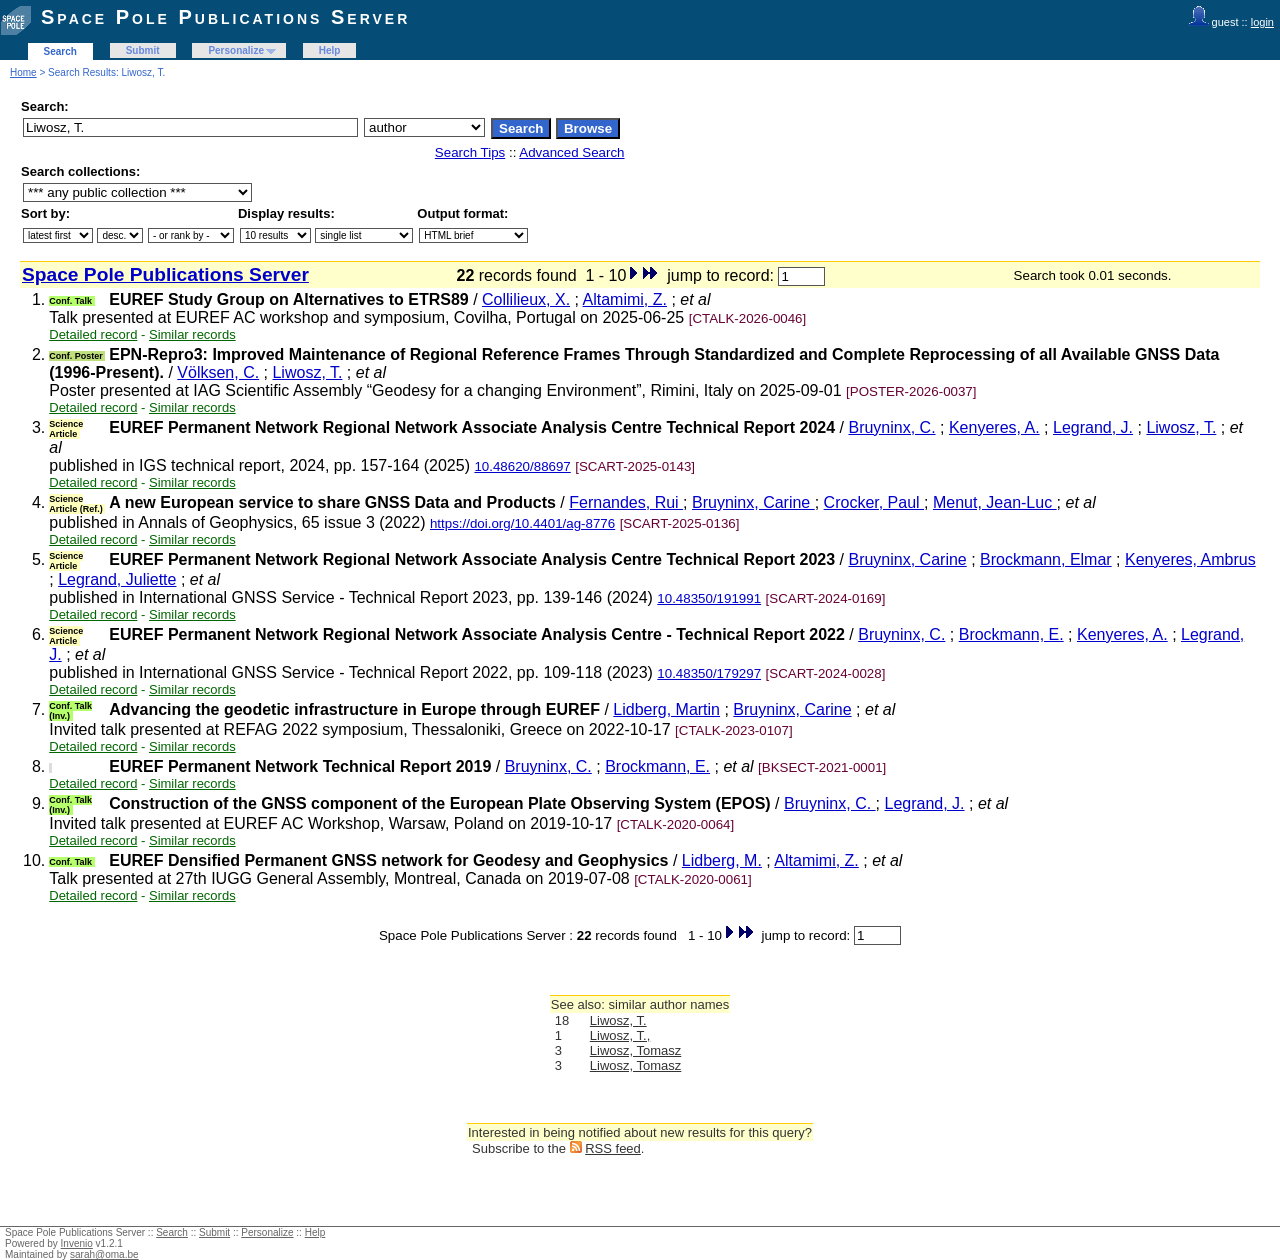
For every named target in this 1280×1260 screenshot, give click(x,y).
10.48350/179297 (709, 673)
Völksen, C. (218, 372)
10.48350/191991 (709, 598)
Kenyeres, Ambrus (1190, 559)
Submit (143, 50)
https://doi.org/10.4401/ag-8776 (522, 523)
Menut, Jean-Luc (995, 502)
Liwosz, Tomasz (636, 1050)
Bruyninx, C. (891, 427)
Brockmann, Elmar (1046, 559)
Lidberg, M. (722, 860)
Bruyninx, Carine (753, 502)
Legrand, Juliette (117, 579)
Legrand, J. (1093, 427)
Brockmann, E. (1011, 634)
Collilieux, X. (526, 299)
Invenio (77, 1243)
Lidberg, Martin (666, 709)
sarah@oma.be (104, 1254)
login (1262, 22)
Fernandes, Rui (626, 502)
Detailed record (93, 334)
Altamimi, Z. (625, 299)
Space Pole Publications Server (225, 17)
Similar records (192, 334)
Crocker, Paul (874, 502)
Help (330, 50)
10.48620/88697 (522, 466)
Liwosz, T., (620, 1035)
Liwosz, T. (307, 372)
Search (60, 51)
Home (23, 72)
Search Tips (470, 152)
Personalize (236, 50)
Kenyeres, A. (994, 427)
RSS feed (613, 1148)
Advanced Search (571, 152)
